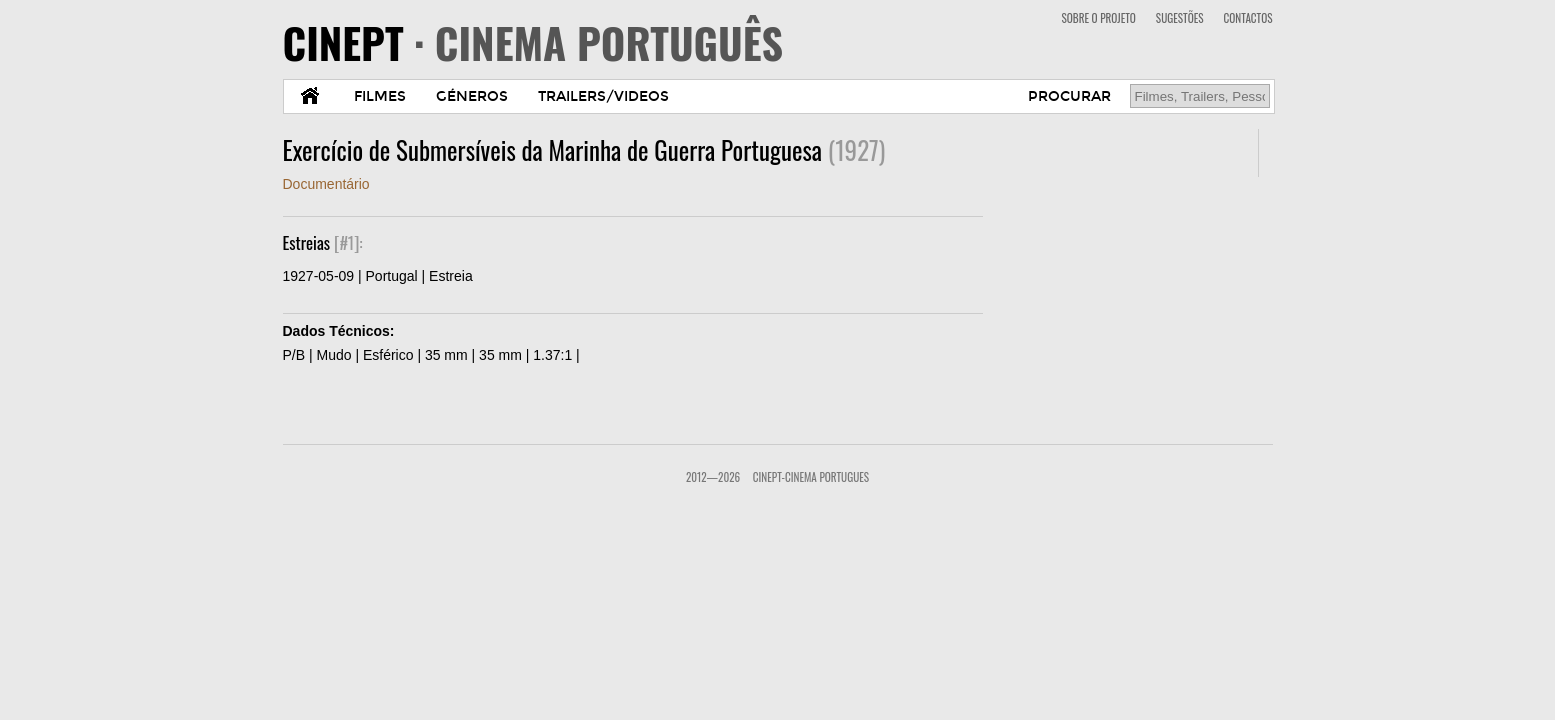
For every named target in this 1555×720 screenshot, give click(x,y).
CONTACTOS (1248, 18)
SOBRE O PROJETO (1098, 18)
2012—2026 (713, 477)
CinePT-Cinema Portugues (811, 477)
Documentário (326, 184)
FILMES (380, 96)
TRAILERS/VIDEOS (603, 96)
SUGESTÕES (1180, 18)
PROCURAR (1069, 96)
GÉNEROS (472, 96)
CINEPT (533, 42)
